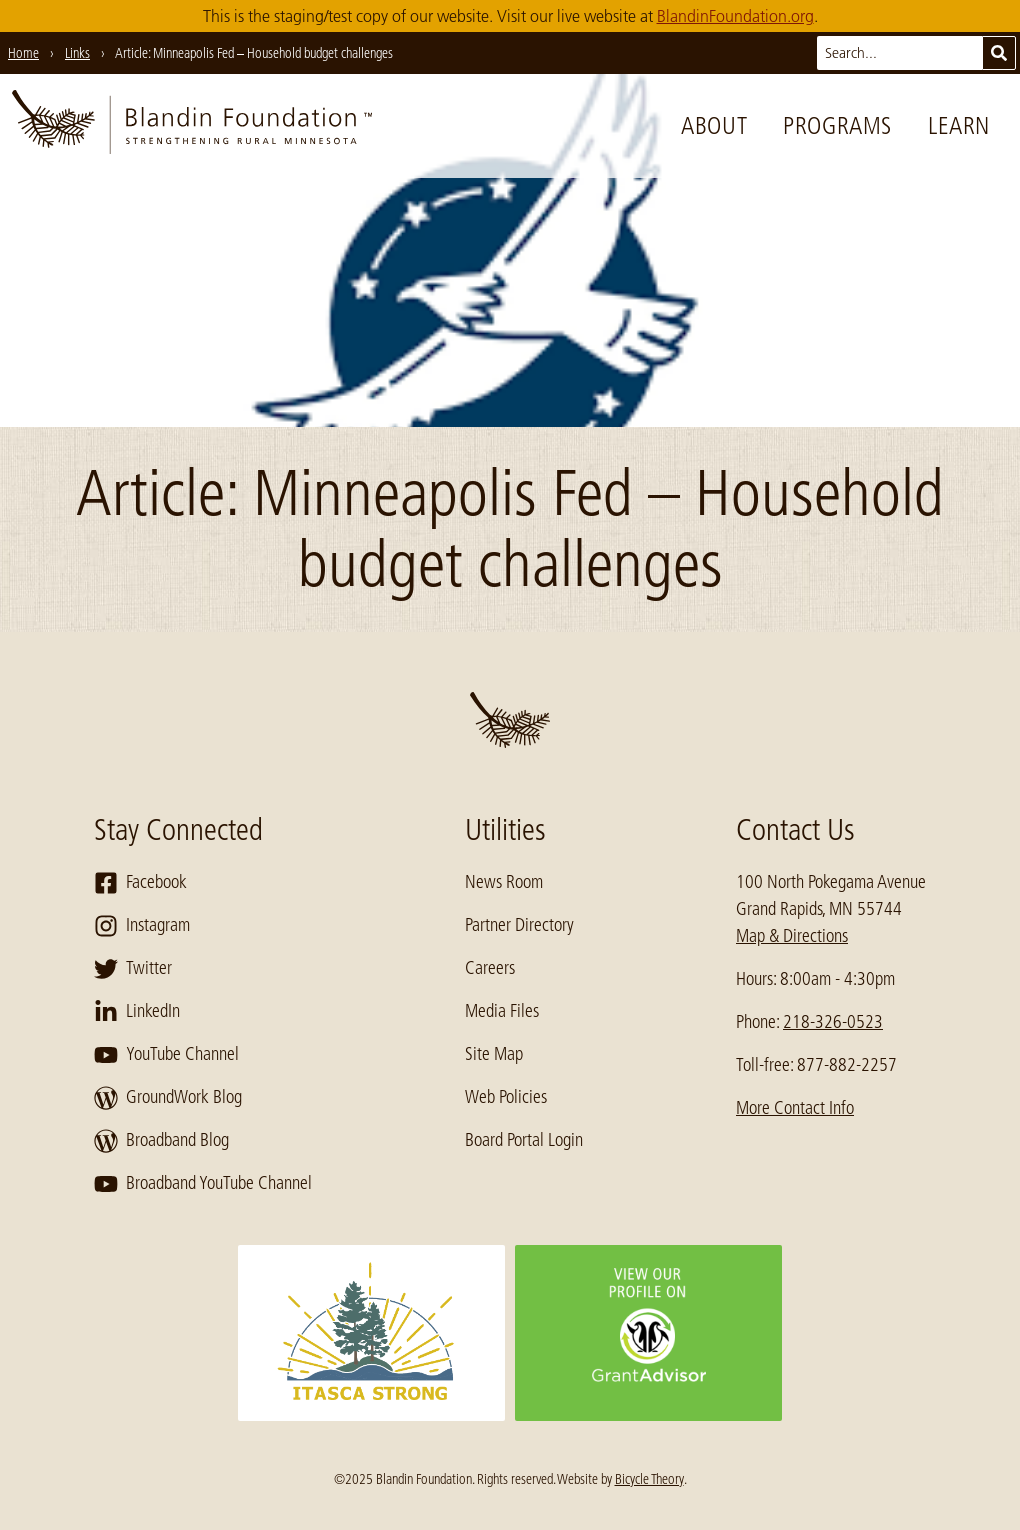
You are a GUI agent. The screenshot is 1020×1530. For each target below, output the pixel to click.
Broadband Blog (161, 1141)
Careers (490, 968)
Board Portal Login (524, 1140)
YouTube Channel (166, 1055)
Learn (959, 125)
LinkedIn (137, 1012)
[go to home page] (192, 126)
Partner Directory (519, 925)
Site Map (494, 1054)
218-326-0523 (833, 1022)
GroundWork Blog (168, 1098)
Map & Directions (792, 936)
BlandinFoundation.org (735, 16)
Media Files (502, 1011)
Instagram (142, 926)
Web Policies (506, 1097)
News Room (504, 882)
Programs (837, 125)
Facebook (140, 883)
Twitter (133, 969)
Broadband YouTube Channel (203, 1184)
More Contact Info (795, 1108)
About (714, 125)
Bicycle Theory (649, 1479)
